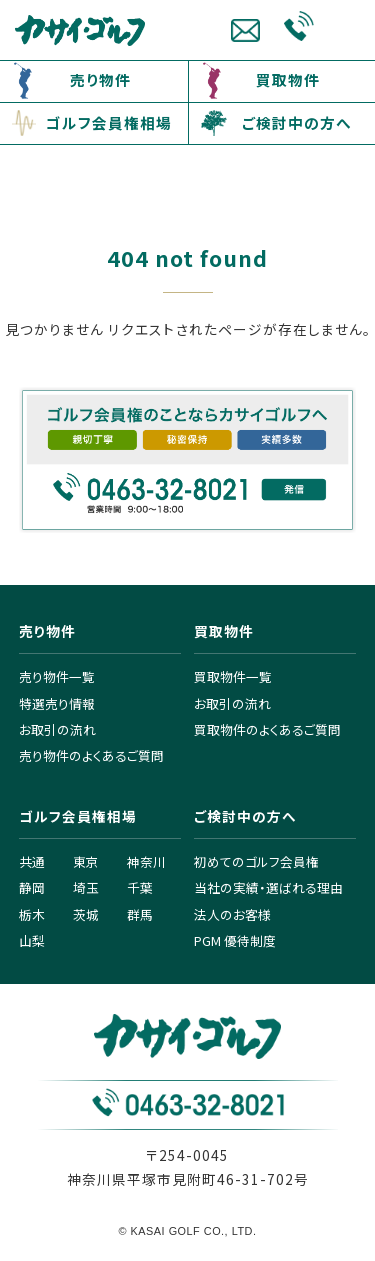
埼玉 (86, 887)
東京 (86, 861)
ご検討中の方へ (297, 122)
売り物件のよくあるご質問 (91, 755)
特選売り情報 (57, 703)
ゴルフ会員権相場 (109, 122)
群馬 (140, 914)
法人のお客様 (232, 914)
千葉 (140, 887)
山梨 (32, 940)
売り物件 (100, 79)
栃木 (32, 914)
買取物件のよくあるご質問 (267, 729)
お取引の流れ (57, 729)
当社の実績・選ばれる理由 (268, 887)
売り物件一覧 (57, 676)
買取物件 (288, 79)
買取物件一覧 (233, 676)
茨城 (86, 914)
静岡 (32, 887)
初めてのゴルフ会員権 (256, 861)
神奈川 (146, 861)
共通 (32, 861)
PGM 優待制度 (235, 940)
